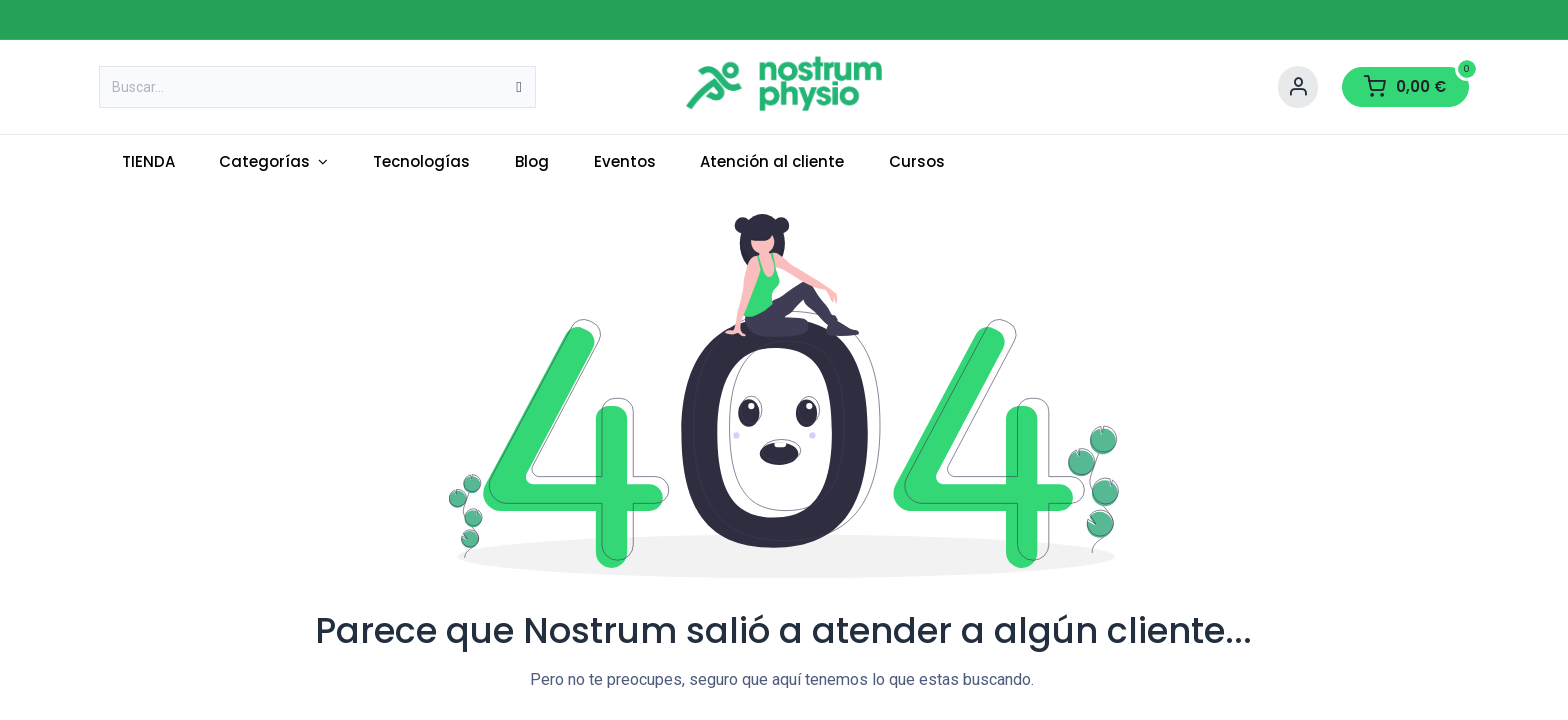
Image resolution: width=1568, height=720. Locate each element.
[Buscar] (518, 87)
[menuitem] (148, 162)
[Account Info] (1298, 87)
